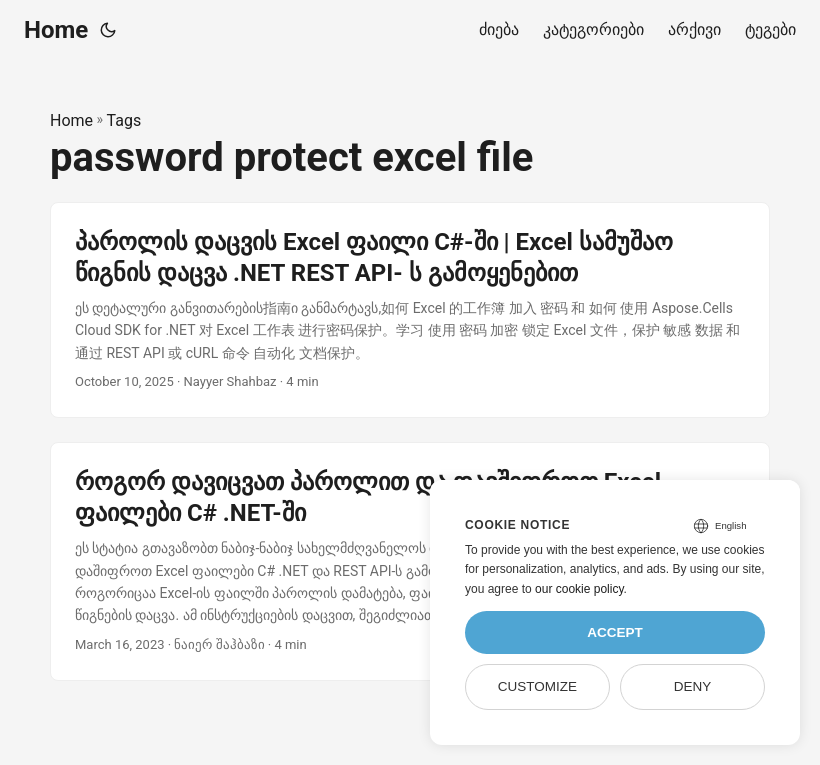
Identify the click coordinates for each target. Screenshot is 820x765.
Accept (615, 632)
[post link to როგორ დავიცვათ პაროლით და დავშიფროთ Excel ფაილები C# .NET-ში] (410, 561)
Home (56, 30)
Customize (537, 686)
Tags (124, 120)
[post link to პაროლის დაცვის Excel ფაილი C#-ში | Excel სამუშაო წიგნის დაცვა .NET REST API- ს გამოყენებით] (410, 310)
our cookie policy (579, 589)
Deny (693, 686)
